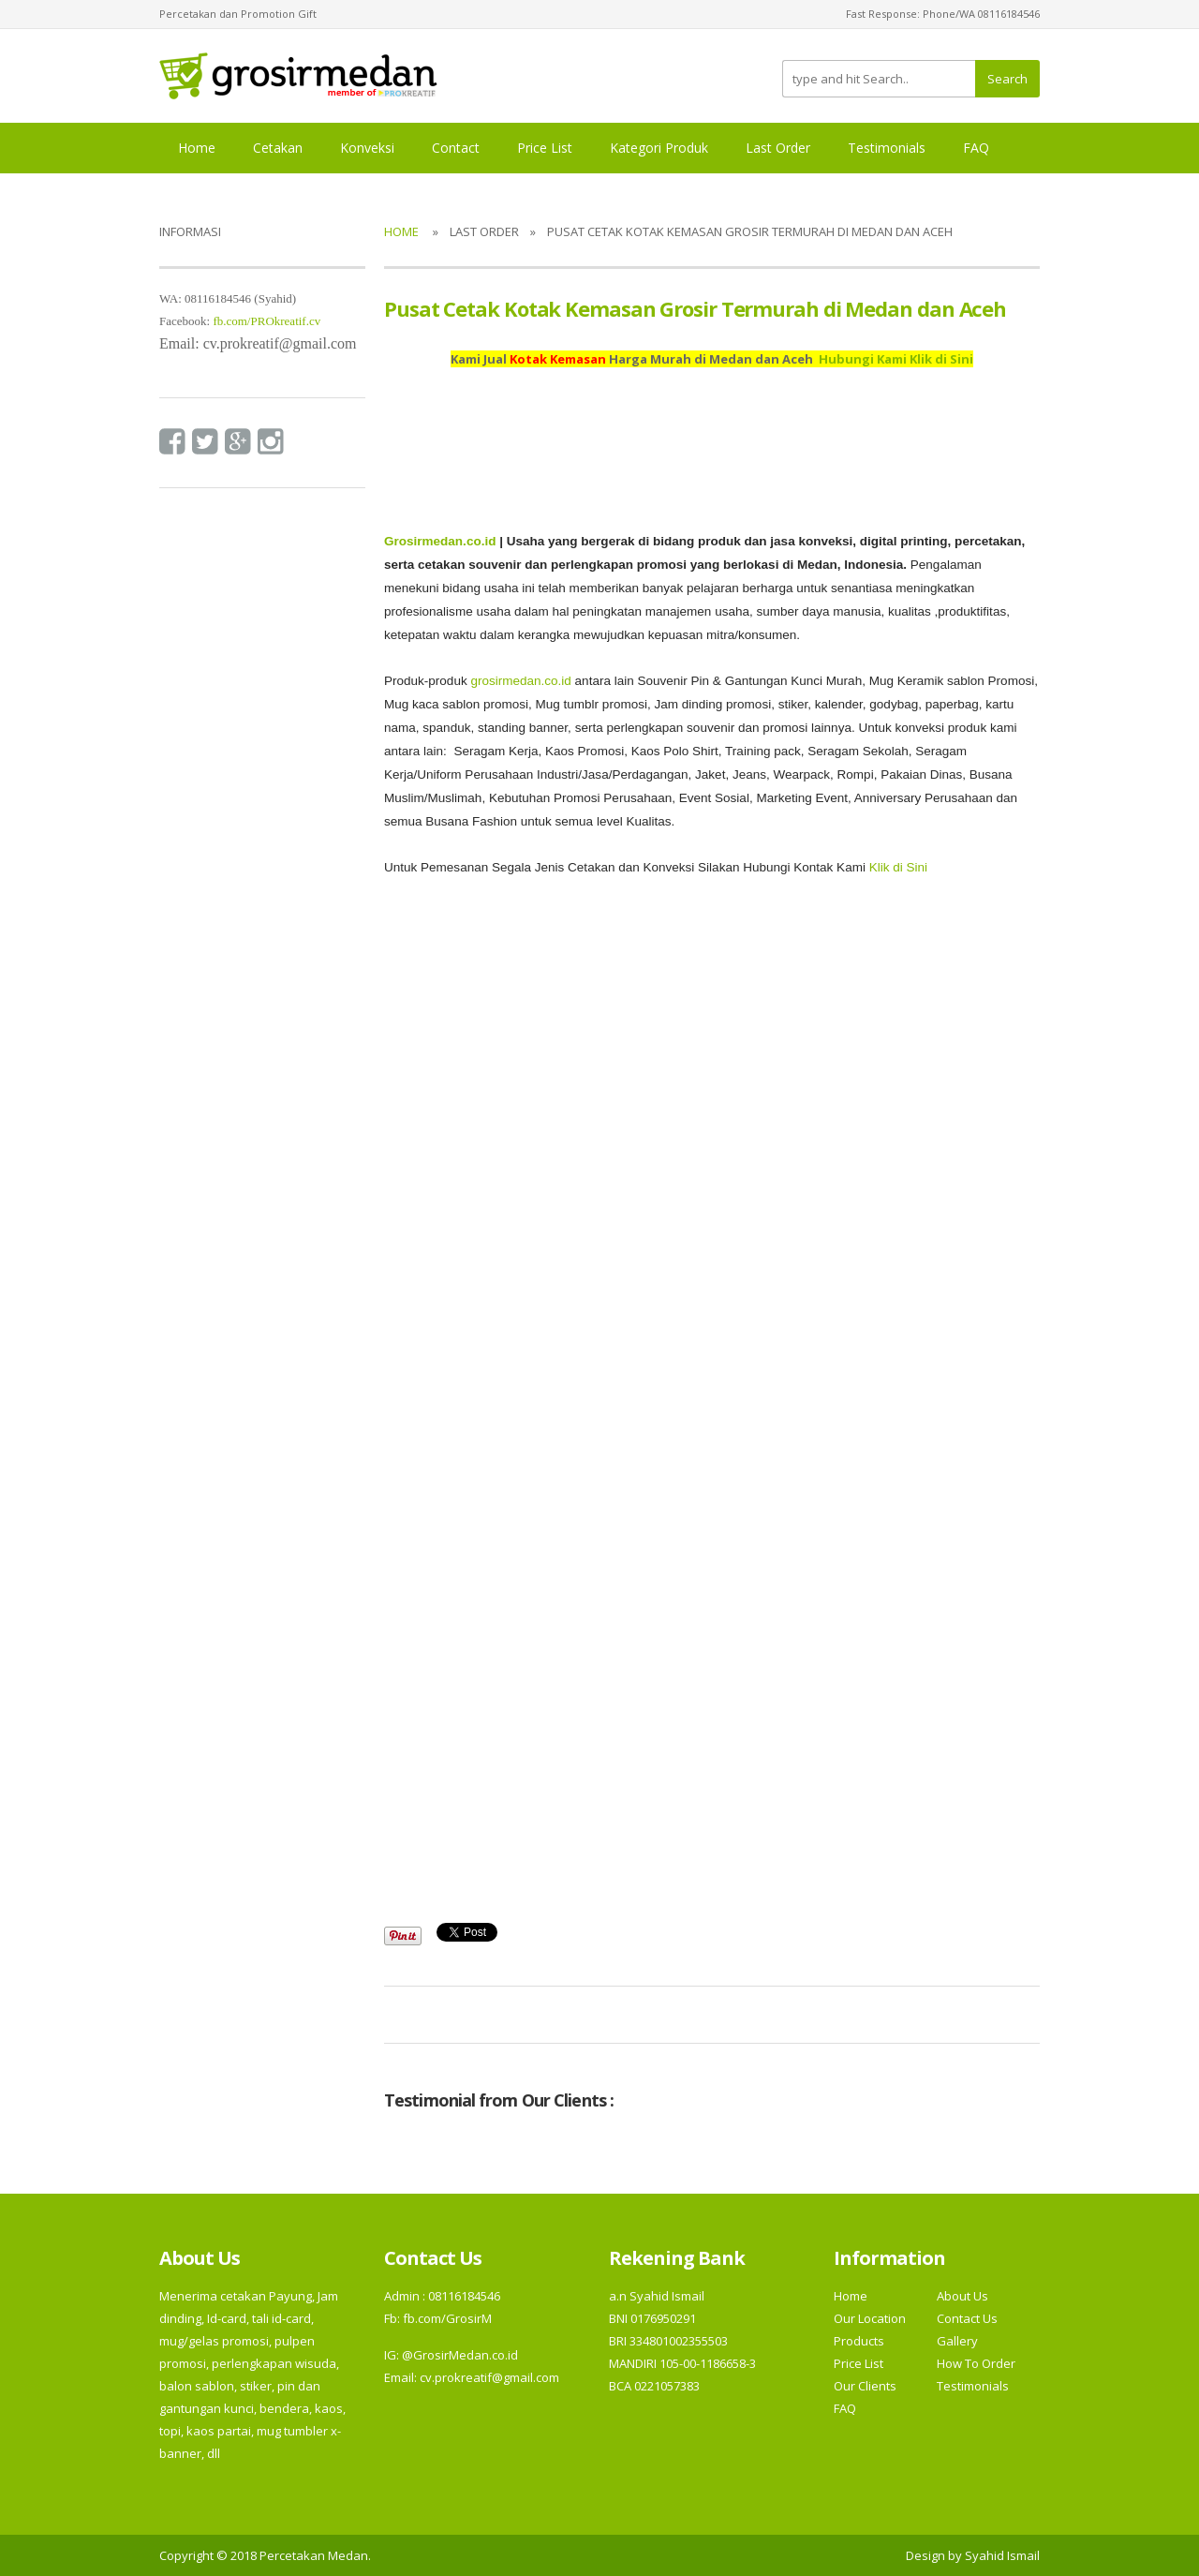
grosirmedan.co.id (520, 681)
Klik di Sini (898, 867)
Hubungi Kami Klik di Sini (896, 358)
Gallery (957, 2340)
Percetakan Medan (313, 2555)
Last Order (778, 147)
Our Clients (865, 2385)
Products (859, 2340)
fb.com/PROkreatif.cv (266, 321)
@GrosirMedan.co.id (460, 2354)
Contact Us (967, 2318)
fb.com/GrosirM (446, 2318)
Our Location (870, 2318)
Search (1007, 78)
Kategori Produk (659, 147)
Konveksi (367, 147)
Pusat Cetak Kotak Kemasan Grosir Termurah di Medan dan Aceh (695, 308)
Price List (544, 147)
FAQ (976, 147)
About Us (962, 2295)
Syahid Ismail (1002, 2555)
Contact (456, 147)
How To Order (976, 2363)
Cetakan (278, 147)
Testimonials (886, 147)
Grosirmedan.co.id (440, 541)
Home (196, 147)
